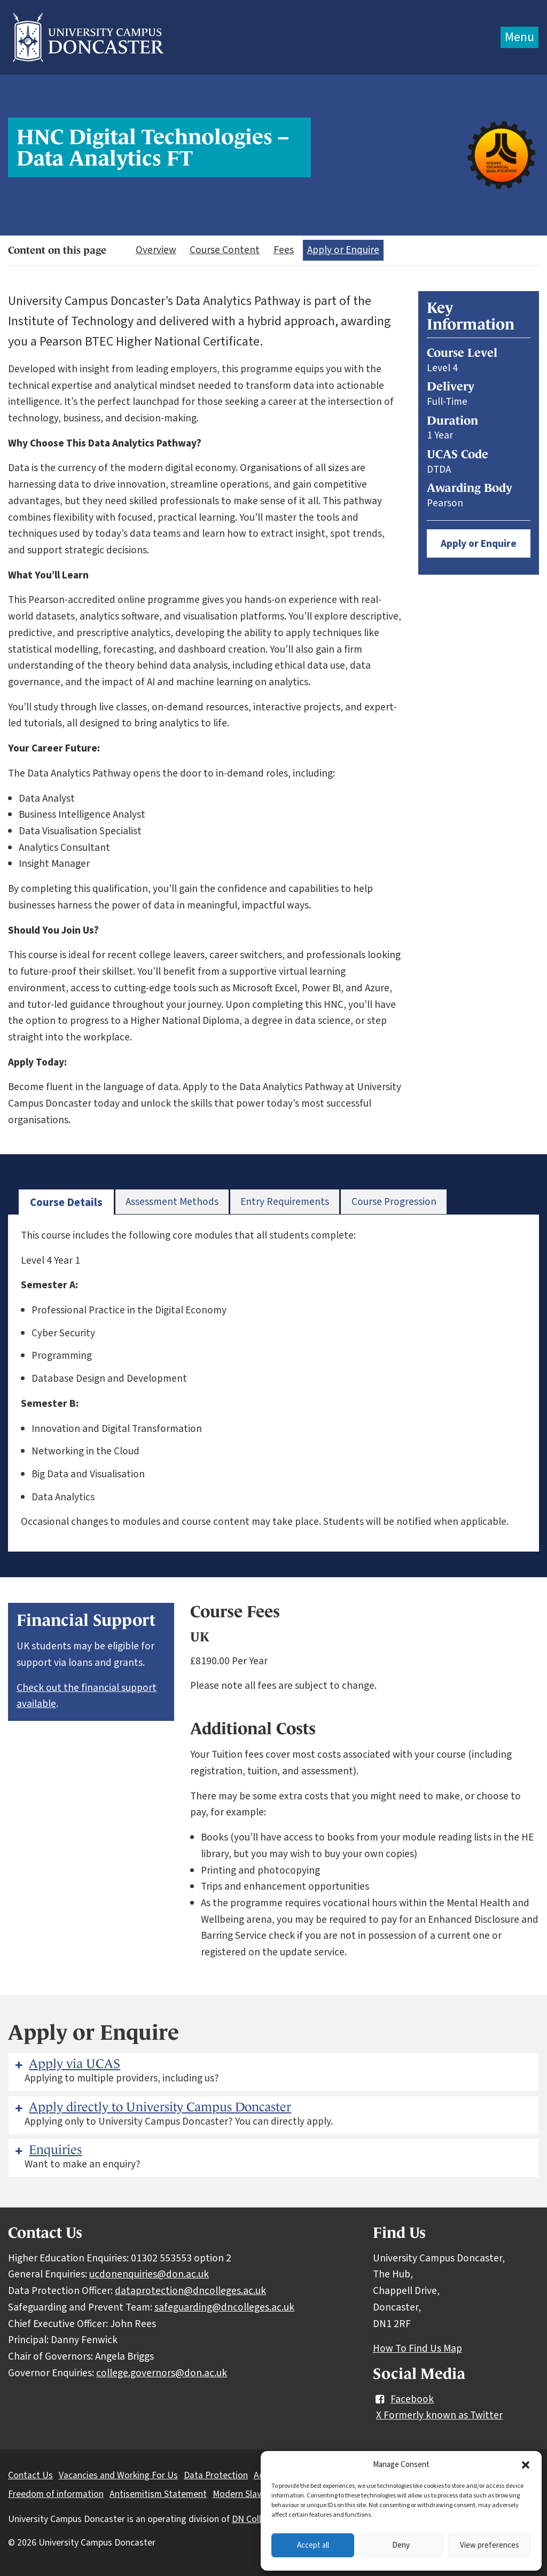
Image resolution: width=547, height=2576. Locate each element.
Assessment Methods (172, 1201)
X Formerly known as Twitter (439, 2415)
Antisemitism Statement (158, 2494)
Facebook (403, 2399)
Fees (284, 249)
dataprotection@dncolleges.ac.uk (190, 2290)
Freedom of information (56, 2494)
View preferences (489, 2545)
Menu (519, 37)
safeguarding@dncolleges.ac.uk (224, 2307)
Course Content (225, 249)
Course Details (66, 1202)
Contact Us (30, 2475)
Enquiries (47, 2149)
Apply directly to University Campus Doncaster (152, 2107)
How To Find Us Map (417, 2348)
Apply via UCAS (66, 2063)
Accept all (313, 2545)
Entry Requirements (284, 1201)
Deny (401, 2545)
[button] (525, 2465)
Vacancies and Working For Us (118, 2475)
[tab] (66, 1202)
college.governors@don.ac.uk (161, 2373)
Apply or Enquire (343, 249)
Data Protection (216, 2475)
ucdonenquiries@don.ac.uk (149, 2274)
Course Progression (393, 1201)
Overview (156, 249)
